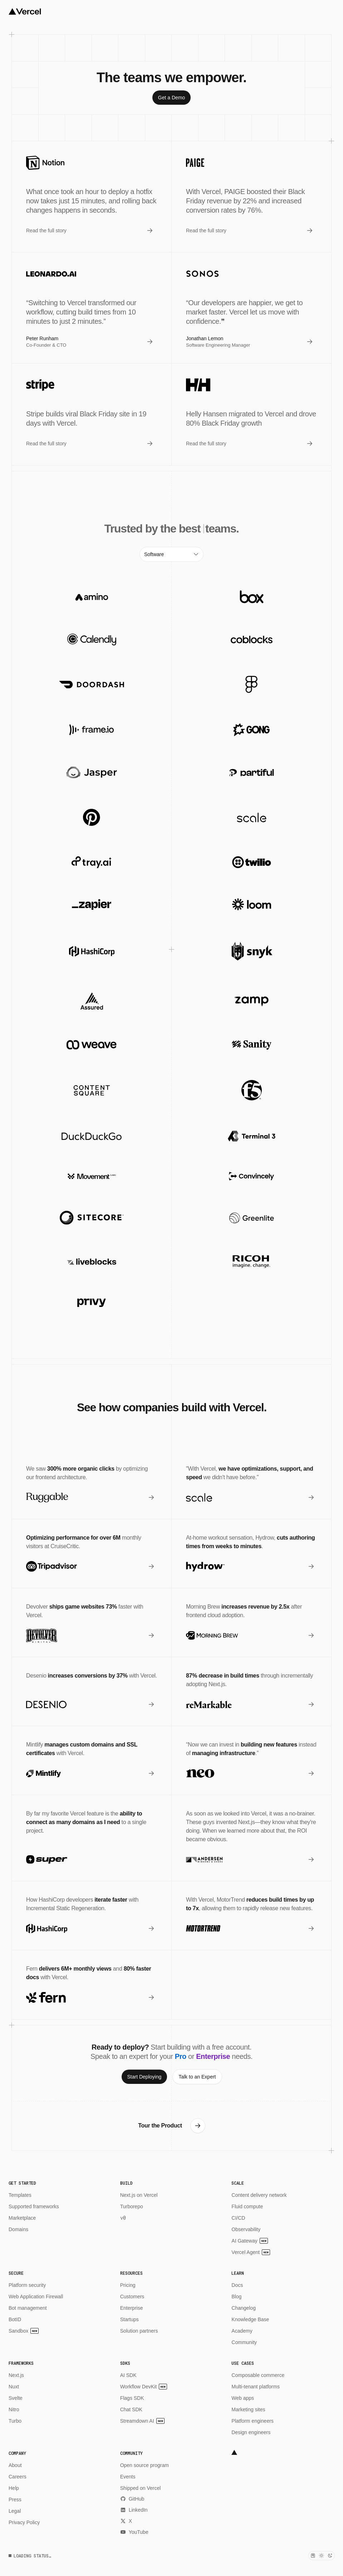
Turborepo (131, 2206)
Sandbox (24, 2331)
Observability (245, 2229)
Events (128, 2477)
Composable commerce (257, 2375)
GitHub (132, 2499)
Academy (241, 2331)
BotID (15, 2319)
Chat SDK (131, 2409)
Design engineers (250, 2432)
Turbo (15, 2421)
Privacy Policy (24, 2522)
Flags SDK (132, 2398)
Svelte (16, 2398)
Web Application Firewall (36, 2296)
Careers (17, 2477)
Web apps (242, 2398)
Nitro (14, 2409)
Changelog (243, 2308)
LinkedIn (134, 2510)
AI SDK (128, 2375)
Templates (20, 2195)
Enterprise (131, 2308)
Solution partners (139, 2331)
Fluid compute (247, 2206)
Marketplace (22, 2218)
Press (15, 2499)
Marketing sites (248, 2409)
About (15, 2465)
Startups (129, 2319)
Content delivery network (258, 2195)
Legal (15, 2511)
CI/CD (238, 2218)
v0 (123, 2217)
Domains (18, 2229)
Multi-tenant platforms (255, 2386)
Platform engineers (252, 2421)
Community (244, 2342)
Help (14, 2488)
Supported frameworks (34, 2206)
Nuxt (14, 2386)
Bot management (28, 2308)
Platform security (27, 2285)
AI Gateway (249, 2241)
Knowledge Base (250, 2319)
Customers (132, 2296)
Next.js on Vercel (139, 2195)
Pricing (128, 2285)
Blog (236, 2296)
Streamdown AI (142, 2421)
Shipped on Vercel (140, 2488)
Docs (237, 2285)
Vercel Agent (250, 2252)
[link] (171, 97)
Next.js (16, 2375)
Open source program (144, 2465)
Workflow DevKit (143, 2386)
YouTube (134, 2532)
